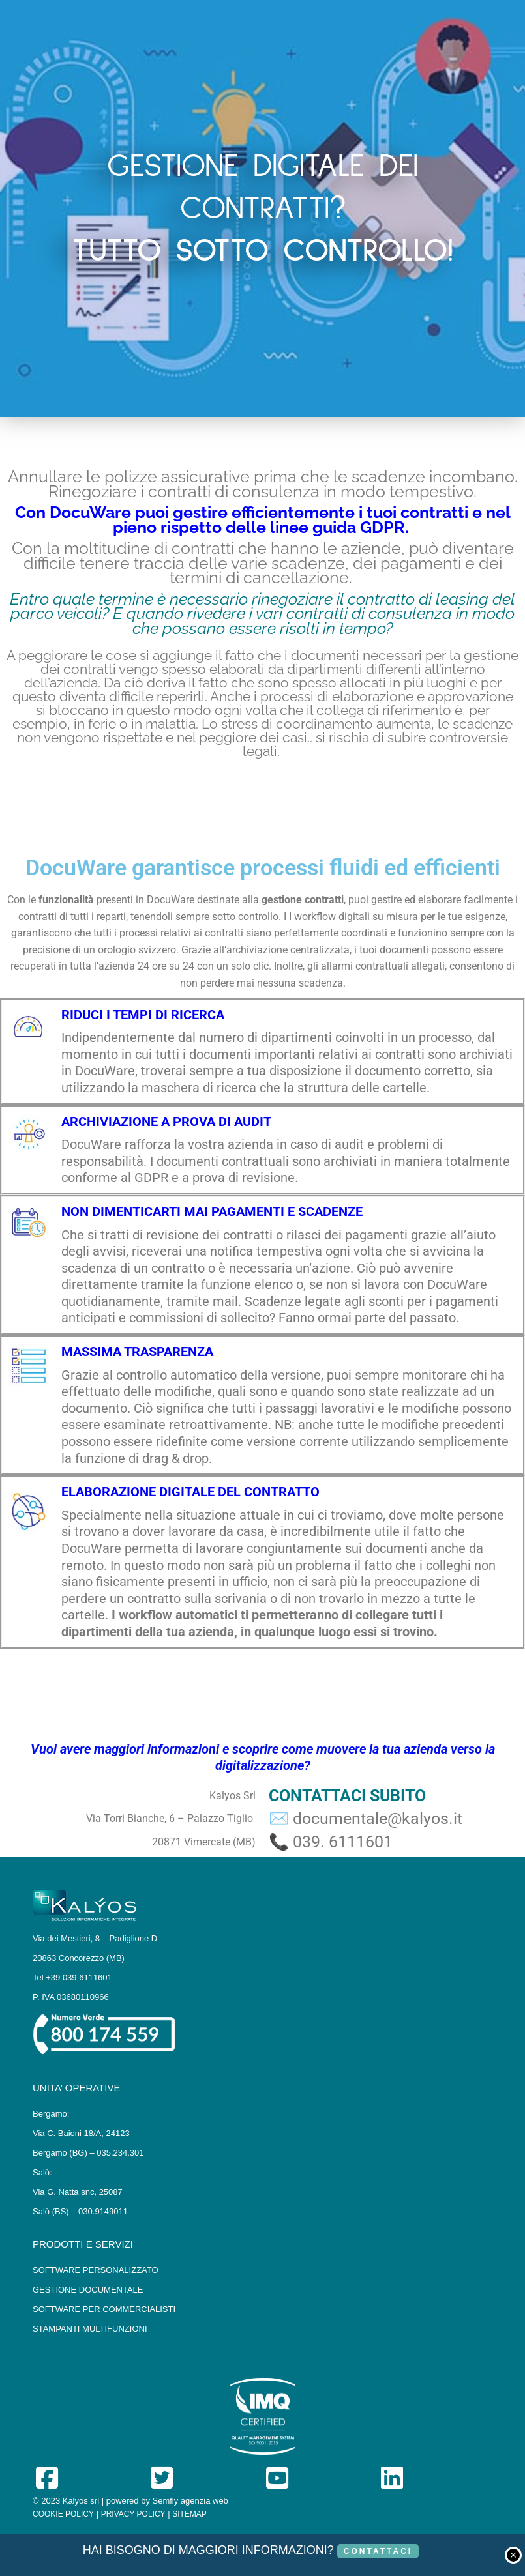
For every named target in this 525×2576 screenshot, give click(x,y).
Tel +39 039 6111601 (72, 1977)
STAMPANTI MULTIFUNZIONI (90, 2329)
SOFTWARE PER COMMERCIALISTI (104, 2309)
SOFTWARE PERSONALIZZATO (95, 2270)
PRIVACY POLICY (133, 2514)
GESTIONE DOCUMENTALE (88, 2289)
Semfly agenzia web (190, 2501)
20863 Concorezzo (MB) (79, 1958)
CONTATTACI (378, 2551)
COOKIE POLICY (63, 2514)
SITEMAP (189, 2514)
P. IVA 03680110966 (71, 1997)
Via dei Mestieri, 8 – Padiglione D (95, 1938)
